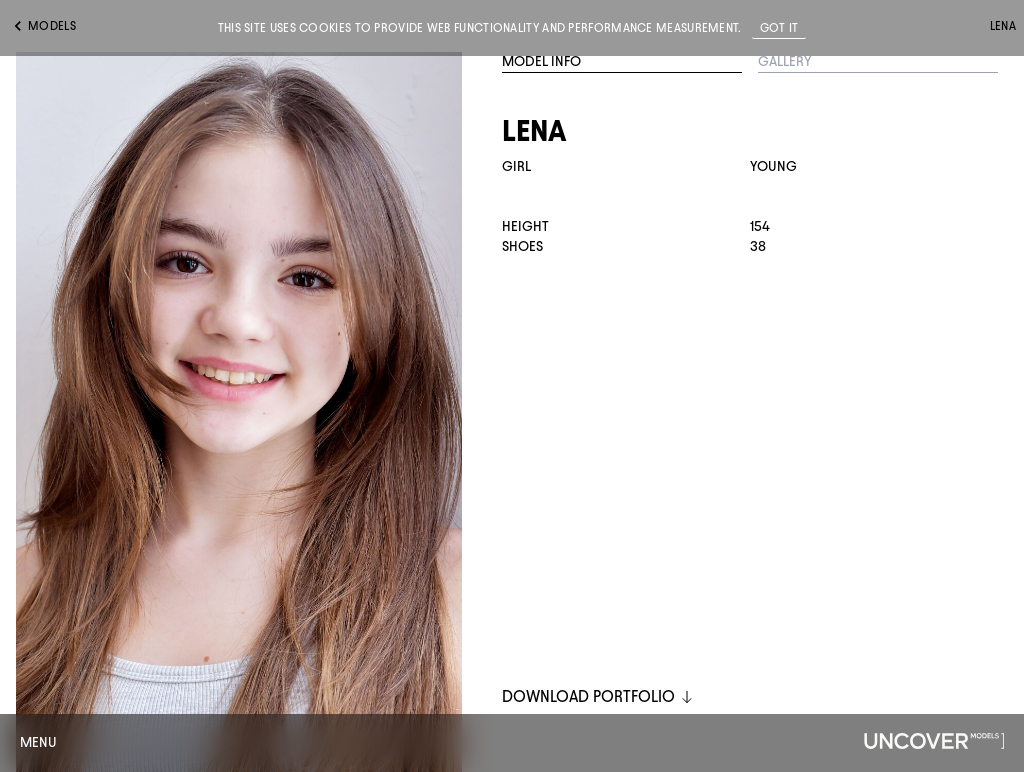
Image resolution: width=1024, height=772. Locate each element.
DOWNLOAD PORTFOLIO (598, 696)
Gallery (785, 61)
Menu (38, 742)
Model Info (541, 61)
